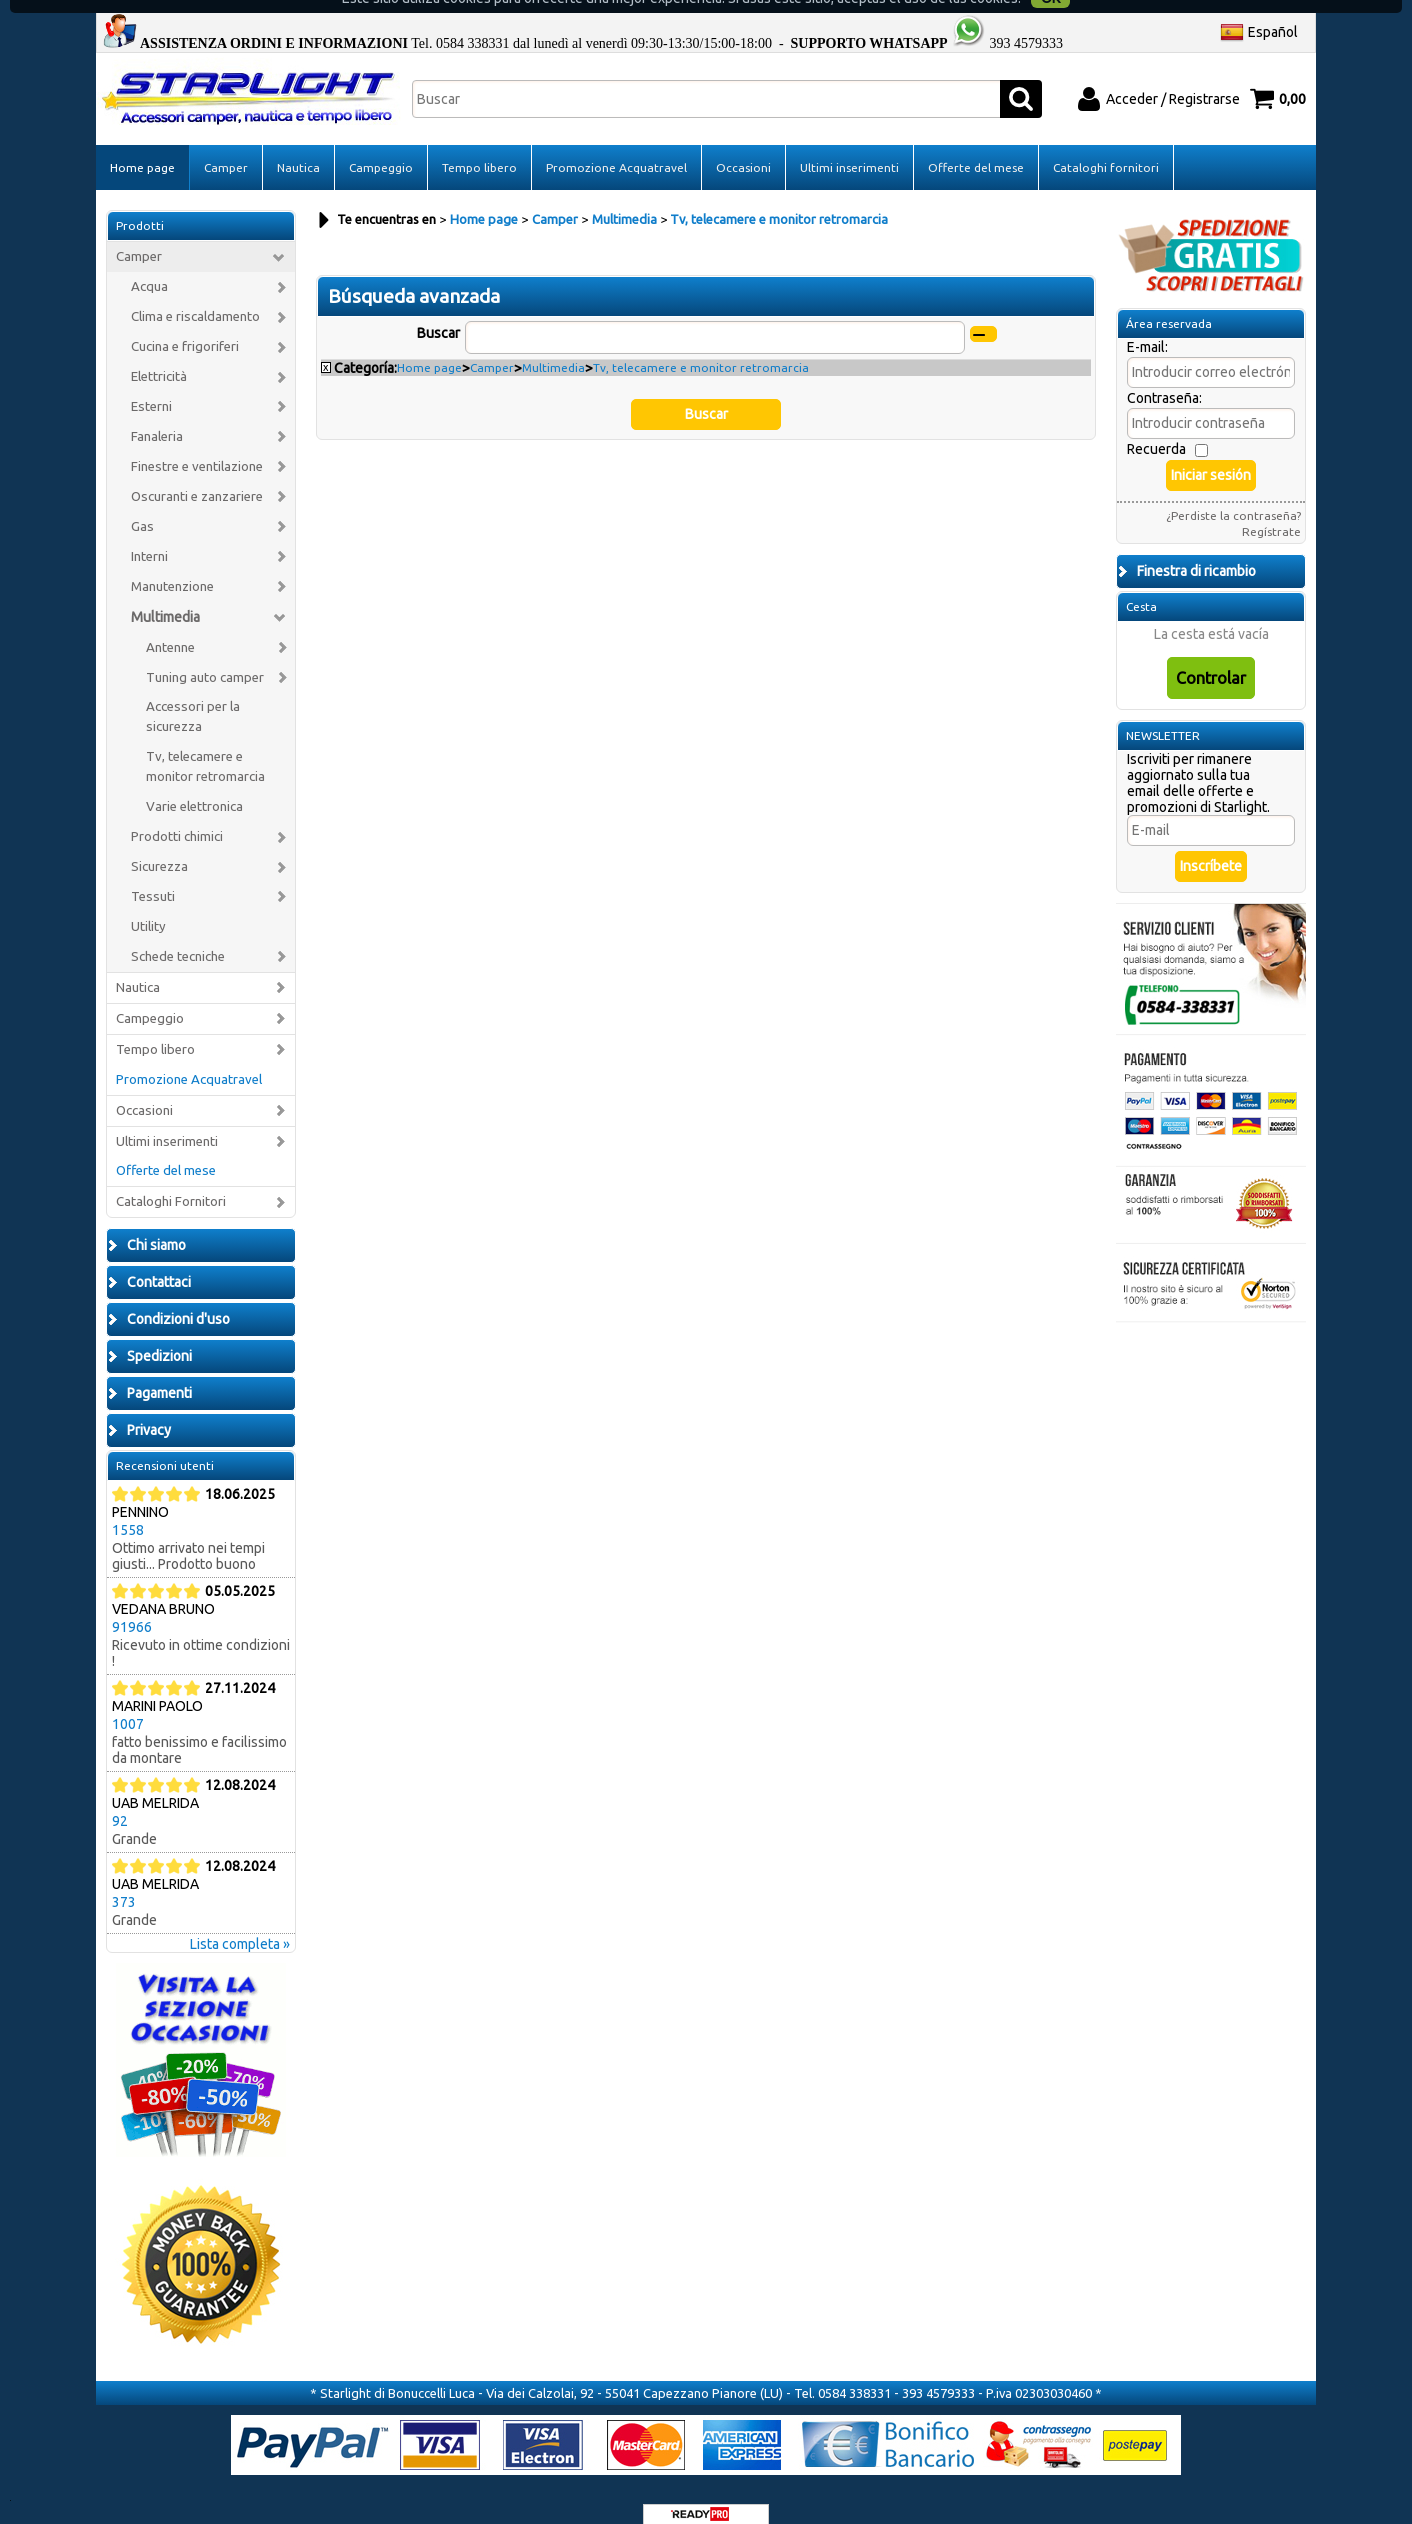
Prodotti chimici (177, 813)
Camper (226, 143)
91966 (132, 1604)
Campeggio (381, 143)
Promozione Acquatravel (616, 143)
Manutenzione (172, 562)
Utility (148, 902)
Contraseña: (1164, 375)
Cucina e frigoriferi (185, 323)
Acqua (149, 263)
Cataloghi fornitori (1106, 143)
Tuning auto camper (205, 653)
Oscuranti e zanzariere (197, 472)
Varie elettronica (194, 783)
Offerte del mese (976, 143)
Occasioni (743, 143)
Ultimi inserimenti (849, 143)
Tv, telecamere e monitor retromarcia (205, 743)
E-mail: (1147, 324)
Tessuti (153, 872)
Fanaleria (157, 412)
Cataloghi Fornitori (171, 1178)
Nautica (298, 143)
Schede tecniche (178, 932)
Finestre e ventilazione (197, 442)
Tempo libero (479, 143)
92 (120, 1798)
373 (124, 1879)
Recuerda (1156, 426)
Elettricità (159, 352)
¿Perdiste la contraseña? (1233, 492)
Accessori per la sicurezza (193, 693)
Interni (149, 532)
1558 (128, 1507)
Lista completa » (240, 1921)
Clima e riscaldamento (195, 293)
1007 (128, 1701)
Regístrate (1271, 508)
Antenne (170, 623)
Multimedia (165, 593)
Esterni (151, 382)
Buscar (438, 309)
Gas (142, 502)
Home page (142, 143)
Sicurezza (159, 842)
